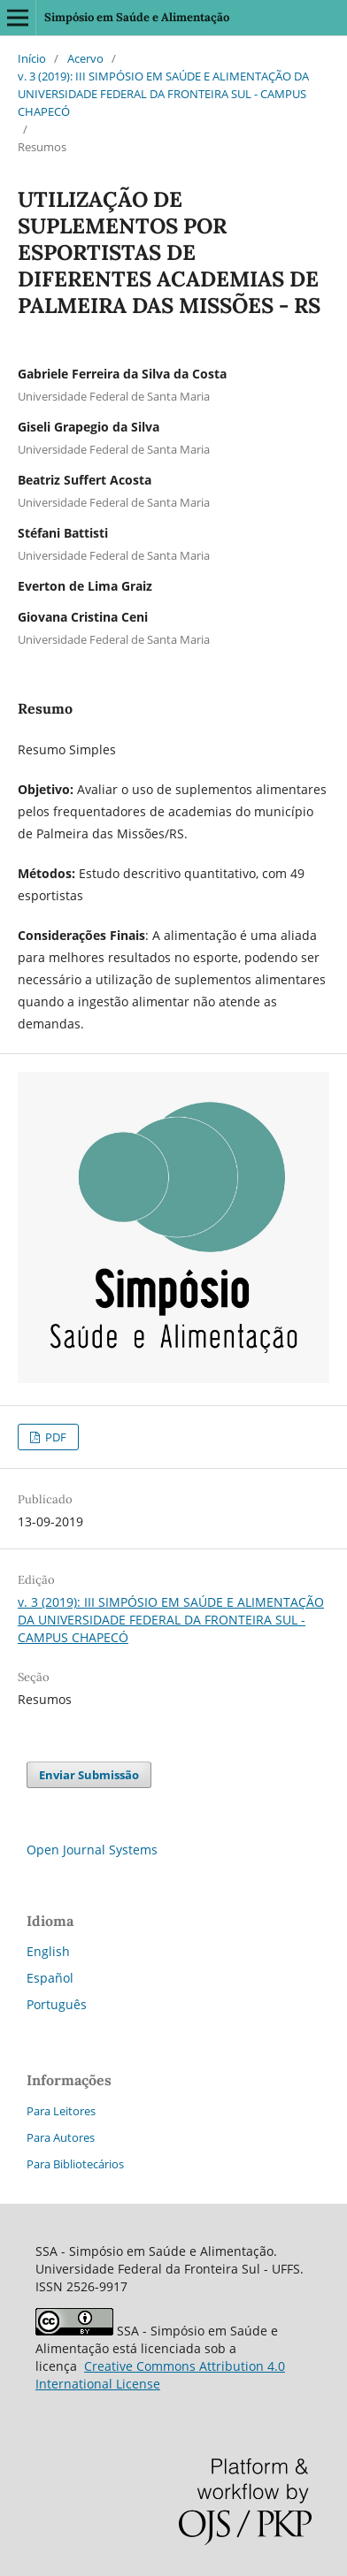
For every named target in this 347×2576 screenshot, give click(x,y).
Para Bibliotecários (75, 2164)
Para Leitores (61, 2111)
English (48, 1951)
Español (50, 1977)
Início (32, 58)
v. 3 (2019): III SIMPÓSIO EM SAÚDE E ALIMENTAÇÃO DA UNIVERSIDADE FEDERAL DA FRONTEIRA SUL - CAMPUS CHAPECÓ (163, 93)
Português (57, 2004)
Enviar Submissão (89, 1775)
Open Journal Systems (92, 1849)
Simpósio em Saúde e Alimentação (136, 17)
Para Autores (61, 2137)
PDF (54, 1437)
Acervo (85, 58)
